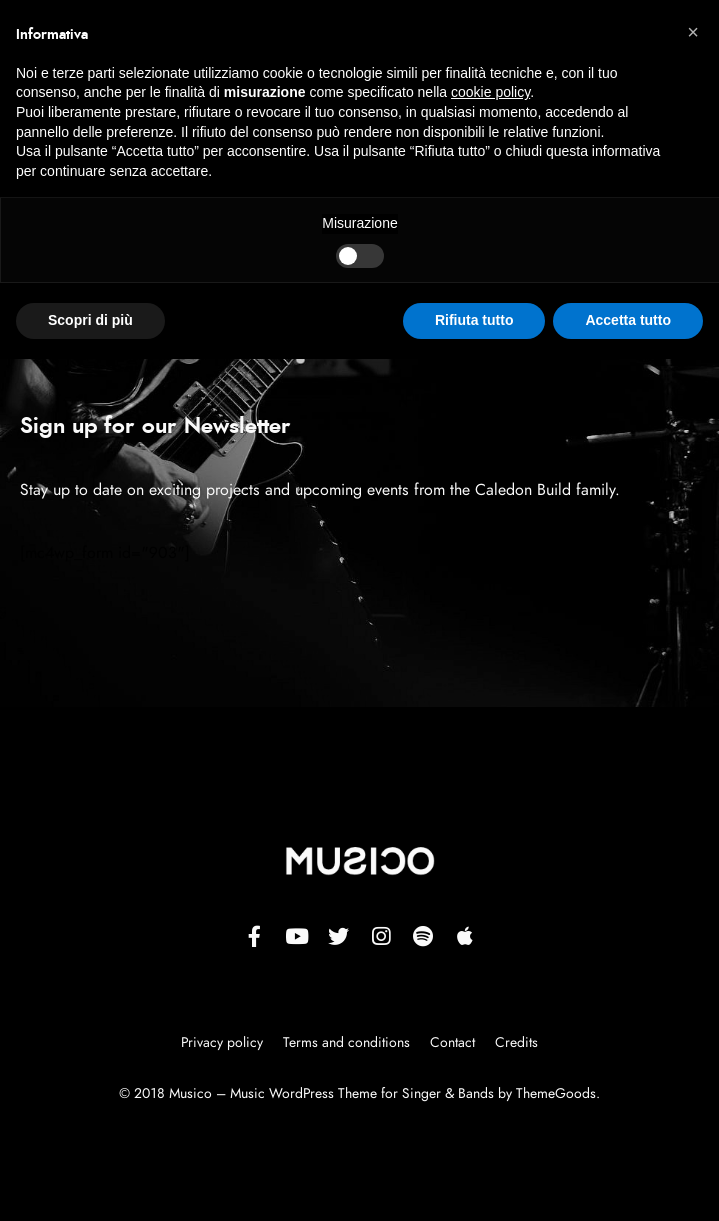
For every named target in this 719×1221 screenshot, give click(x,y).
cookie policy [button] (490, 92)
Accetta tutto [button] (628, 320)
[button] (693, 32)
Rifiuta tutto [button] (474, 320)
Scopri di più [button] (90, 320)
